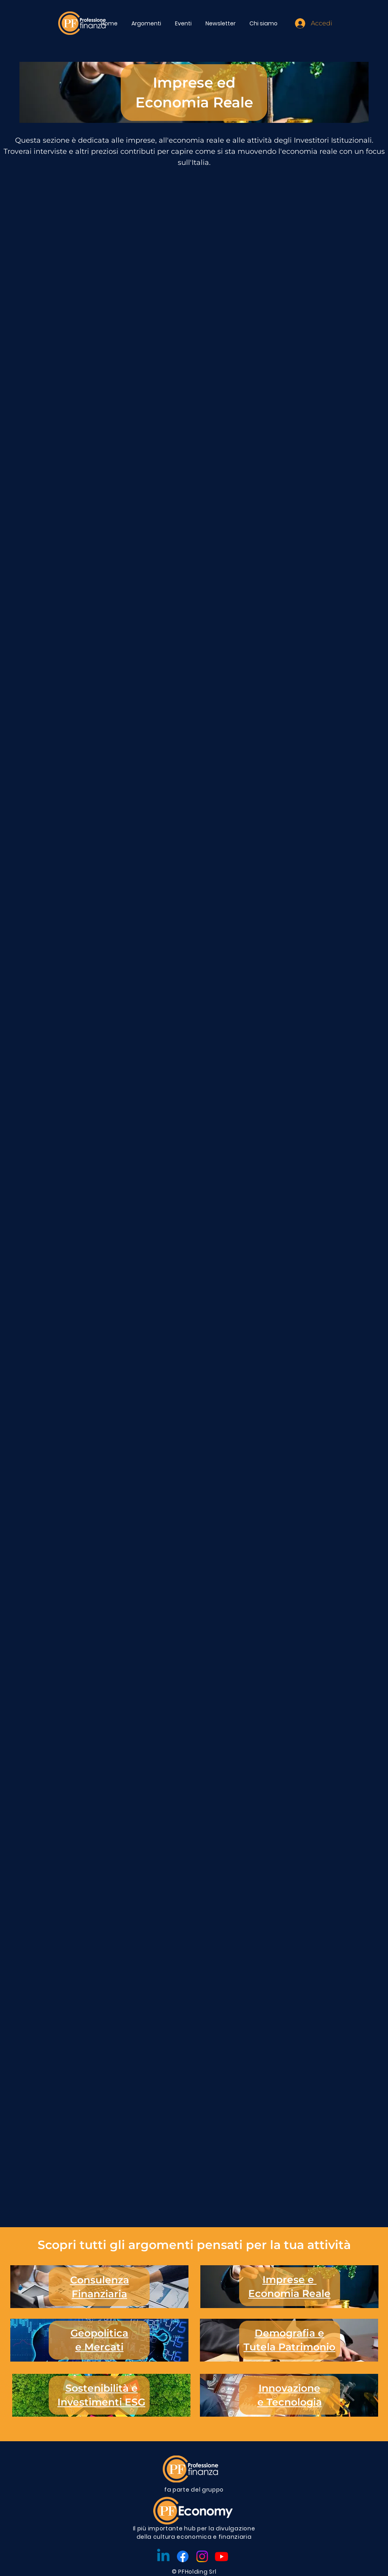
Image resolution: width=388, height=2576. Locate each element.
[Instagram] (202, 2556)
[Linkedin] (163, 2556)
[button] (147, 23)
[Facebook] (182, 2556)
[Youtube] (221, 2556)
